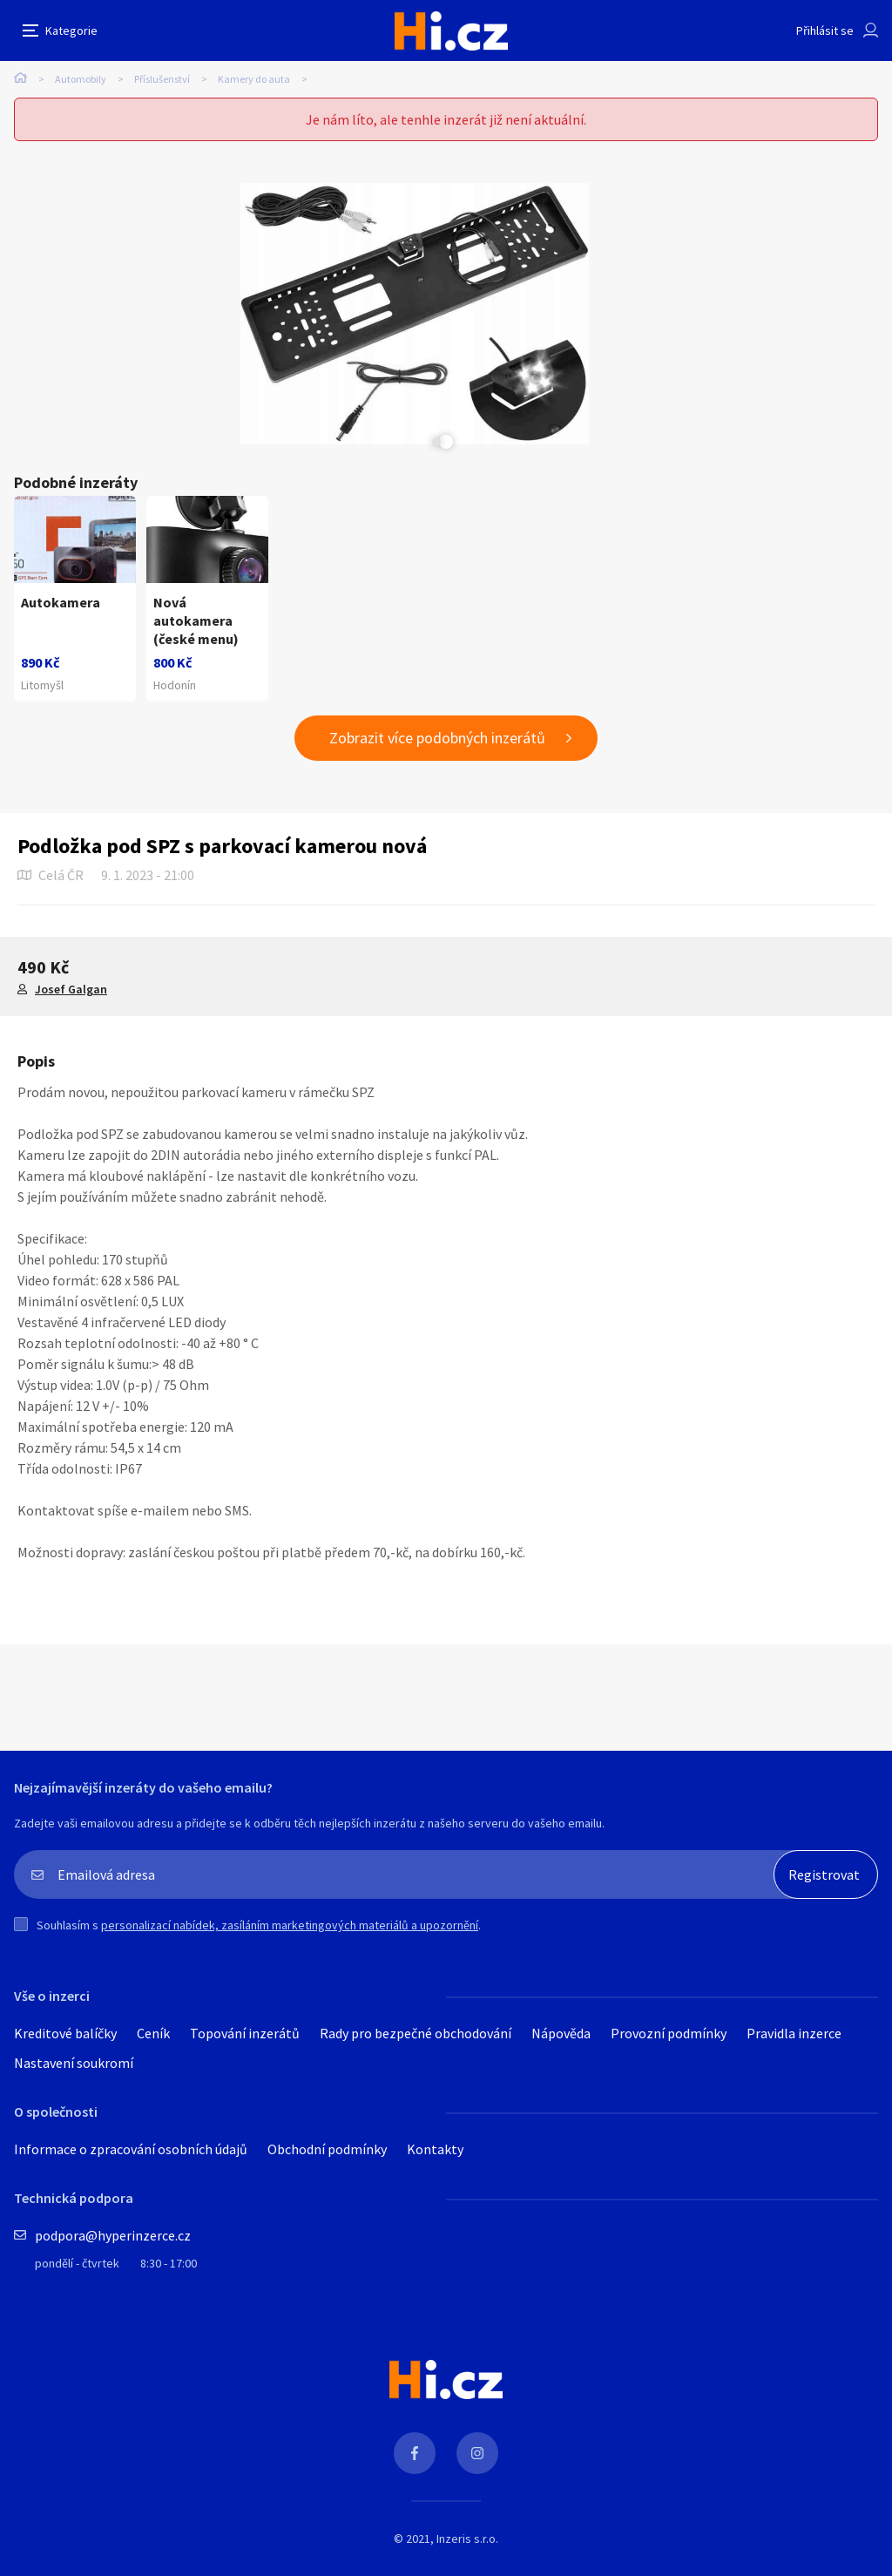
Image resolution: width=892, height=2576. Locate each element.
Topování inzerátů (245, 2294)
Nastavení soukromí (73, 2324)
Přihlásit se (825, 30)
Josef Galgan (71, 1250)
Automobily (80, 78)
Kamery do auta (254, 78)
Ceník (153, 2294)
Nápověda (561, 2294)
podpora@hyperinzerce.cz (113, 2496)
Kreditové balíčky (65, 2294)
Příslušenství (162, 78)
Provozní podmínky (668, 2294)
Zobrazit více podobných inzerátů (437, 999)
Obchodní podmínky (327, 2410)
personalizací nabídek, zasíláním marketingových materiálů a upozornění (289, 2186)
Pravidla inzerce (794, 2294)
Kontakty (435, 2410)
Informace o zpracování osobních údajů (130, 2410)
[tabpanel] (190, 313)
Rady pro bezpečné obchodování (415, 2294)
